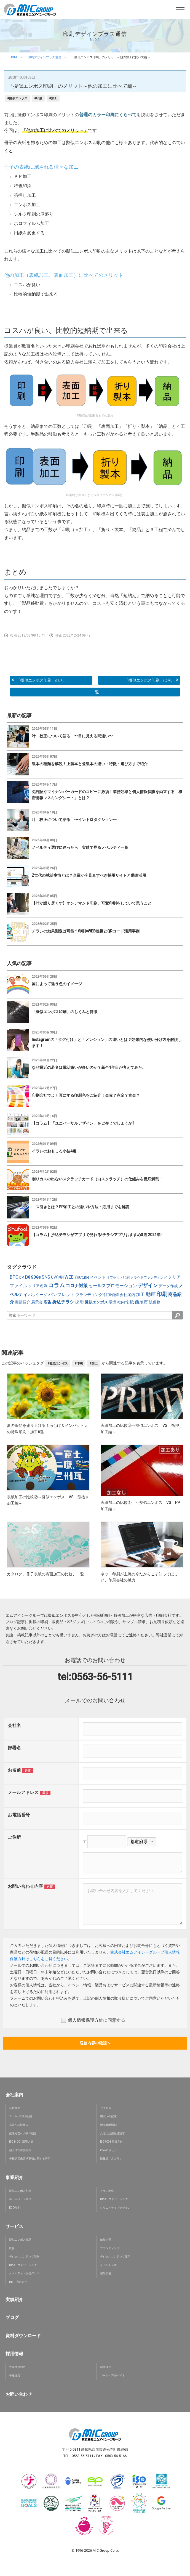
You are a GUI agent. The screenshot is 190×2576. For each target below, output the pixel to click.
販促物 (154, 1302)
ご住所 (14, 1837)
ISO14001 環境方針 (21, 2141)
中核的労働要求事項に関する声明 (29, 2158)
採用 (79, 1302)
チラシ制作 (107, 2190)
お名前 (14, 1770)
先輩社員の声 (17, 2366)
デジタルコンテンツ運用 (115, 2256)
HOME (14, 57)
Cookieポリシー (109, 2150)
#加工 (53, 98)
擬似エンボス (96, 1302)
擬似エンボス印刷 (20, 2190)
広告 (47, 1302)
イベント (98, 1277)
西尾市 (141, 1302)
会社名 (14, 1725)
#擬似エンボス (17, 98)
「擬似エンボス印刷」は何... (152, 680)
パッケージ (37, 1294)
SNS (46, 1277)
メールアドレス (23, 1792)
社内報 (123, 1302)
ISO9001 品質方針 (111, 2141)
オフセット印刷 (118, 1277)
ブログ (12, 2317)
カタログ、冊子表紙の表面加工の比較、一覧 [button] (45, 1574)
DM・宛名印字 (18, 2281)
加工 (140, 1294)
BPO (14, 1277)
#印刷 (38, 98)
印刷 (161, 1294)
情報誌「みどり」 (111, 2158)
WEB (69, 1277)
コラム (56, 1285)
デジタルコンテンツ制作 (24, 2256)
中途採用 (14, 2375)
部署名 (14, 1747)
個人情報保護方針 (20, 2150)
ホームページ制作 (20, 2199)
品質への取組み (18, 2124)
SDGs (36, 1277)
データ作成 (168, 1286)
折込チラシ (63, 1302)
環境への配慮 (108, 2116)
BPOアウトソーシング (114, 2199)
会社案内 (127, 1294)
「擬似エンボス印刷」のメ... (38, 680)
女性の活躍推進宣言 (112, 2133)
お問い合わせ (19, 2394)
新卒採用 (105, 2366)
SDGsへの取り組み (21, 2116)
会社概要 (14, 2107)
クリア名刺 (37, 1286)
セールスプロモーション (113, 1285)
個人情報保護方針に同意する (93, 2020)
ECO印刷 (14, 2207)
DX (27, 1277)
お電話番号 (19, 1814)
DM (21, 1277)
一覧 (95, 692)
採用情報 (14, 2353)
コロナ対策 (77, 1285)
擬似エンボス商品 (20, 2239)
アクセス (105, 2107)
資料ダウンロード (23, 2335)
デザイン (148, 1285)
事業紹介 (14, 2177)
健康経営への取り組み (23, 2133)
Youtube (81, 1277)
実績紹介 (22, 1302)
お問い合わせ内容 (25, 1886)
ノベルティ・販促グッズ (24, 2273)
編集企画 (105, 2239)
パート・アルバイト (112, 2375)
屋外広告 (105, 2273)
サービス (14, 2226)
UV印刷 (57, 1277)
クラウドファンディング (148, 1277)
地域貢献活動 (108, 2124)
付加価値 (111, 1294)
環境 (112, 1302)
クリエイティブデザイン (115, 2207)
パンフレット (61, 1294)
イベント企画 (108, 2265)
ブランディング (89, 1294)
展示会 (37, 1302)
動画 (151, 1294)
